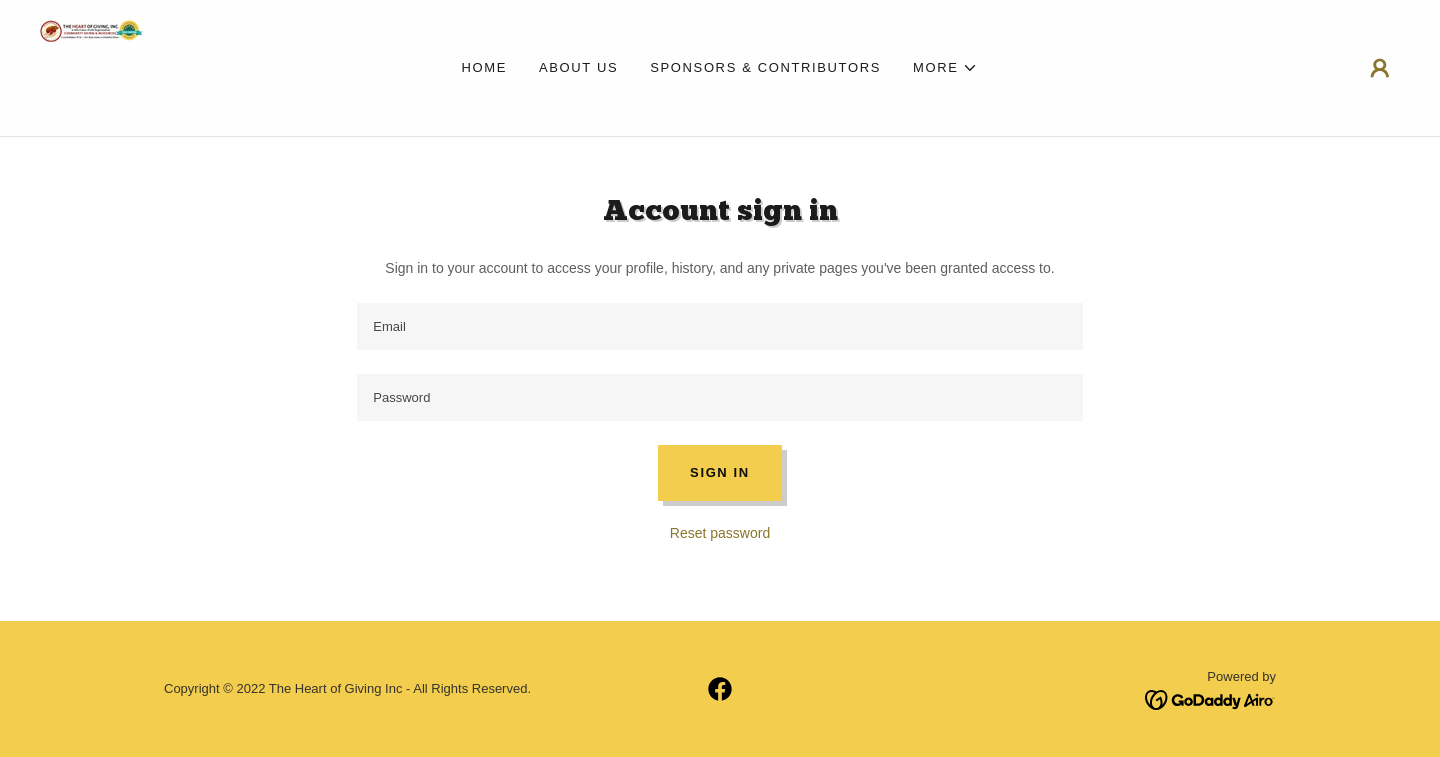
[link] (92, 67)
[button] (946, 68)
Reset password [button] (720, 533)
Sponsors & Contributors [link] (765, 67)
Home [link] (485, 67)
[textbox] (719, 326)
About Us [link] (578, 67)
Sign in (720, 472)
